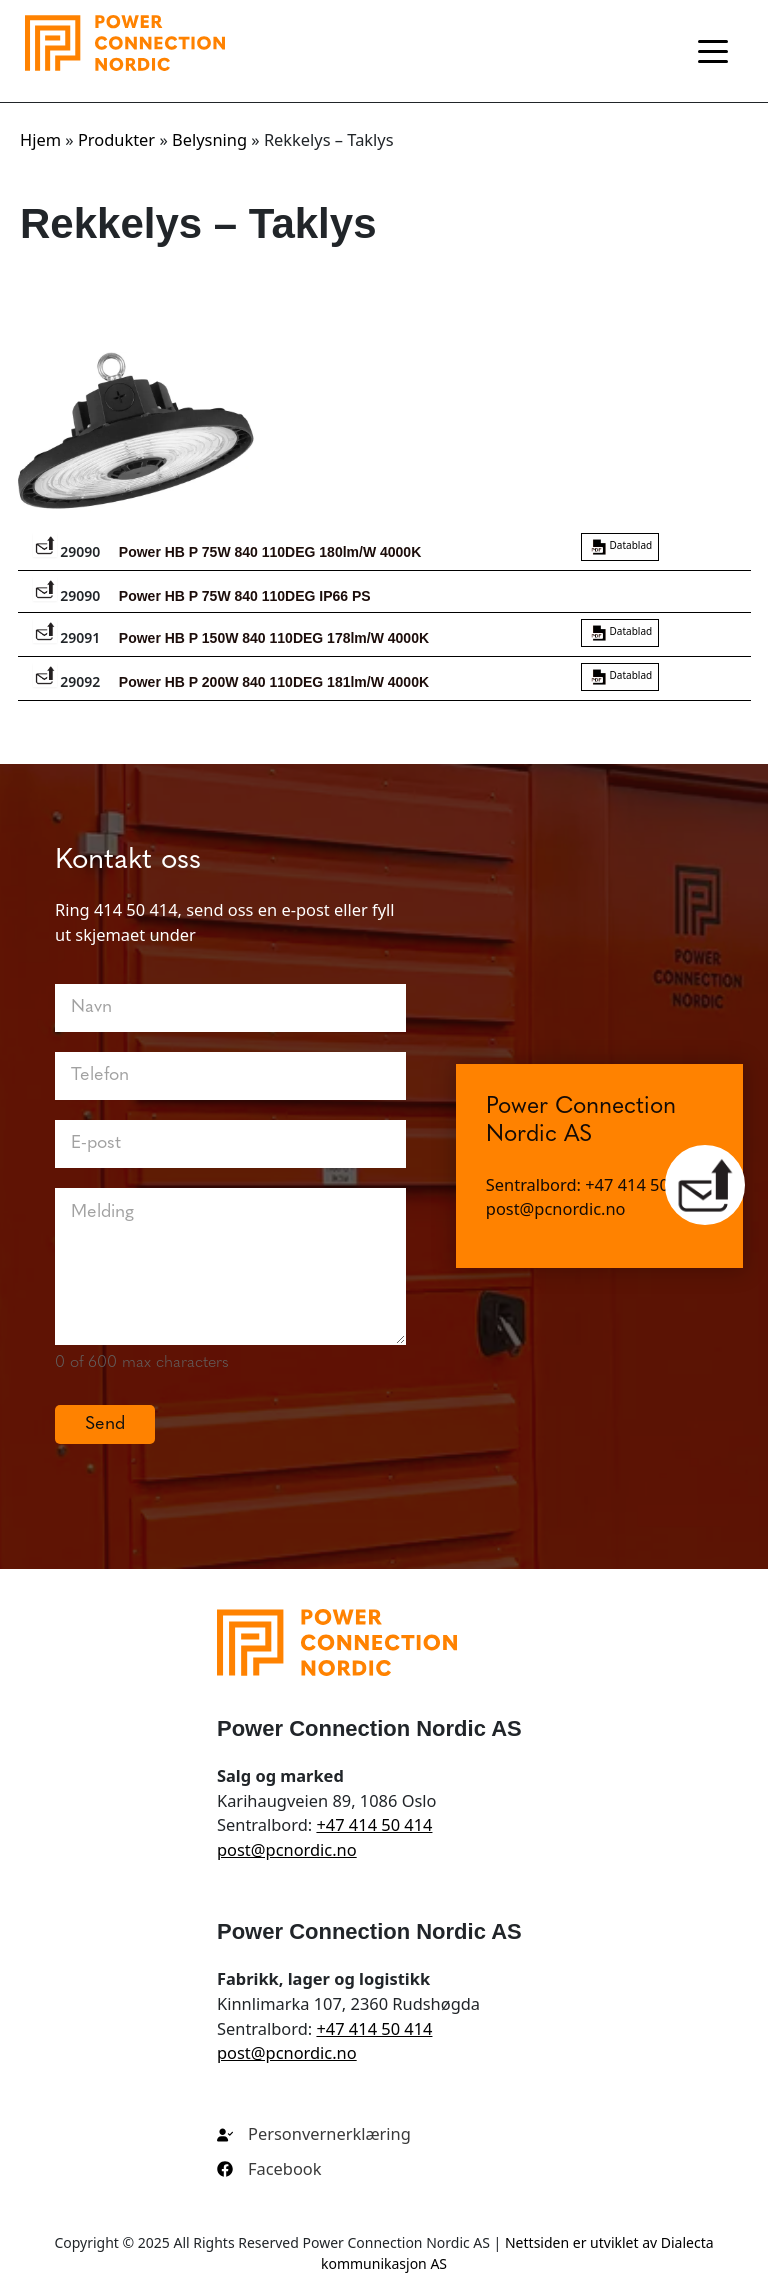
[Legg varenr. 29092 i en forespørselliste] (45, 675)
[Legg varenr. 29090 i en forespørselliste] (45, 545)
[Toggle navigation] (713, 51)
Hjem (40, 139)
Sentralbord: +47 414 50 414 (593, 1194)
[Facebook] (269, 2169)
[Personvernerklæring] (314, 2134)
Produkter (116, 139)
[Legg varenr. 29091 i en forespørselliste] (45, 631)
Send (105, 1424)
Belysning (209, 139)
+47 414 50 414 (374, 1824)
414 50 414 (136, 909)
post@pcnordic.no (556, 1218)
